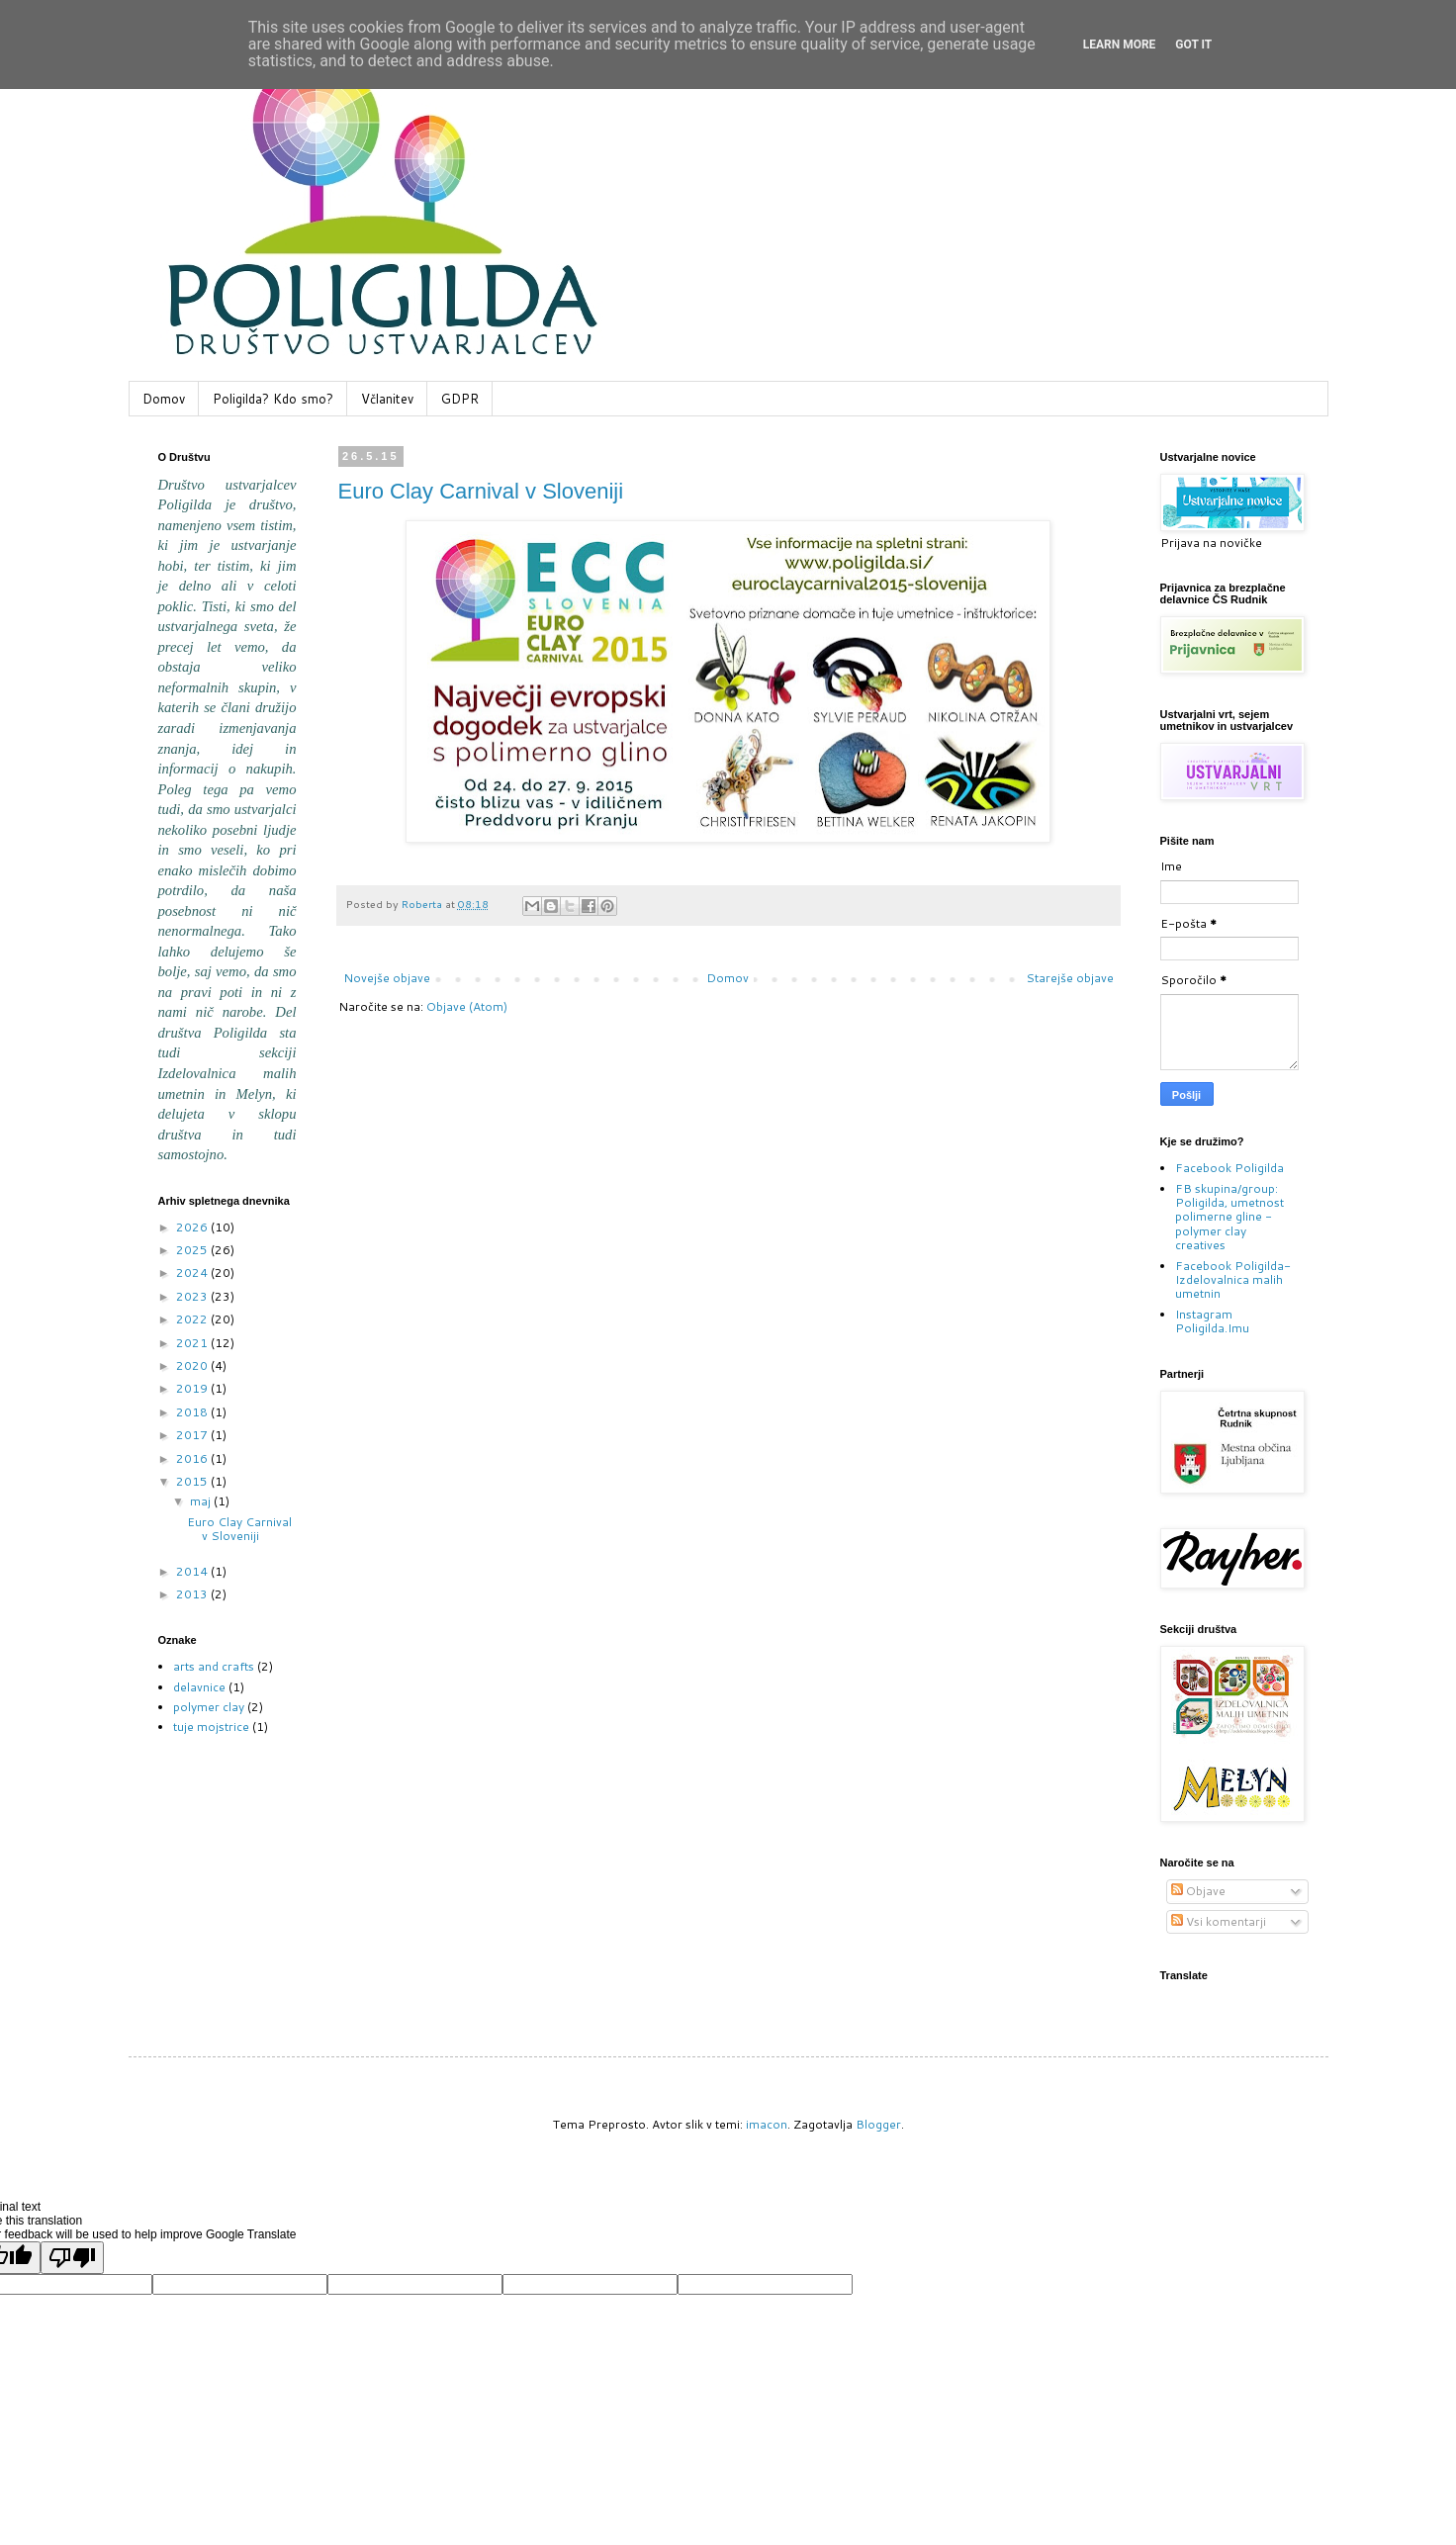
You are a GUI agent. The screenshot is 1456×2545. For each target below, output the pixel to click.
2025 (193, 1249)
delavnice (199, 1687)
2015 (193, 1481)
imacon (766, 2124)
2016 (193, 1458)
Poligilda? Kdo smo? (273, 399)
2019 (193, 1388)
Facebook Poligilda (1229, 1167)
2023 (193, 1296)
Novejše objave (386, 977)
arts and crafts (213, 1666)
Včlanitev (387, 399)
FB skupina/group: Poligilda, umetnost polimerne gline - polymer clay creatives (1229, 1217)
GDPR (460, 399)
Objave (1198, 1890)
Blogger (878, 2124)
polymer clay (208, 1706)
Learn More (1119, 44)
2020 (193, 1365)
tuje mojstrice (211, 1726)
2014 (193, 1571)
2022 (193, 1319)
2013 (193, 1594)
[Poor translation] (72, 2257)
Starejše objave (1070, 977)
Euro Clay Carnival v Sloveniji (481, 491)
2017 (193, 1434)
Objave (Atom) (466, 1006)
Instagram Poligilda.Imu (1212, 1321)
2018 (193, 1412)
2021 (193, 1342)
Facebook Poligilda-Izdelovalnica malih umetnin (1233, 1280)
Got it (1193, 44)
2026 (193, 1227)
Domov (163, 399)
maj (202, 1501)
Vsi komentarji (1218, 1921)
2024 (193, 1272)
